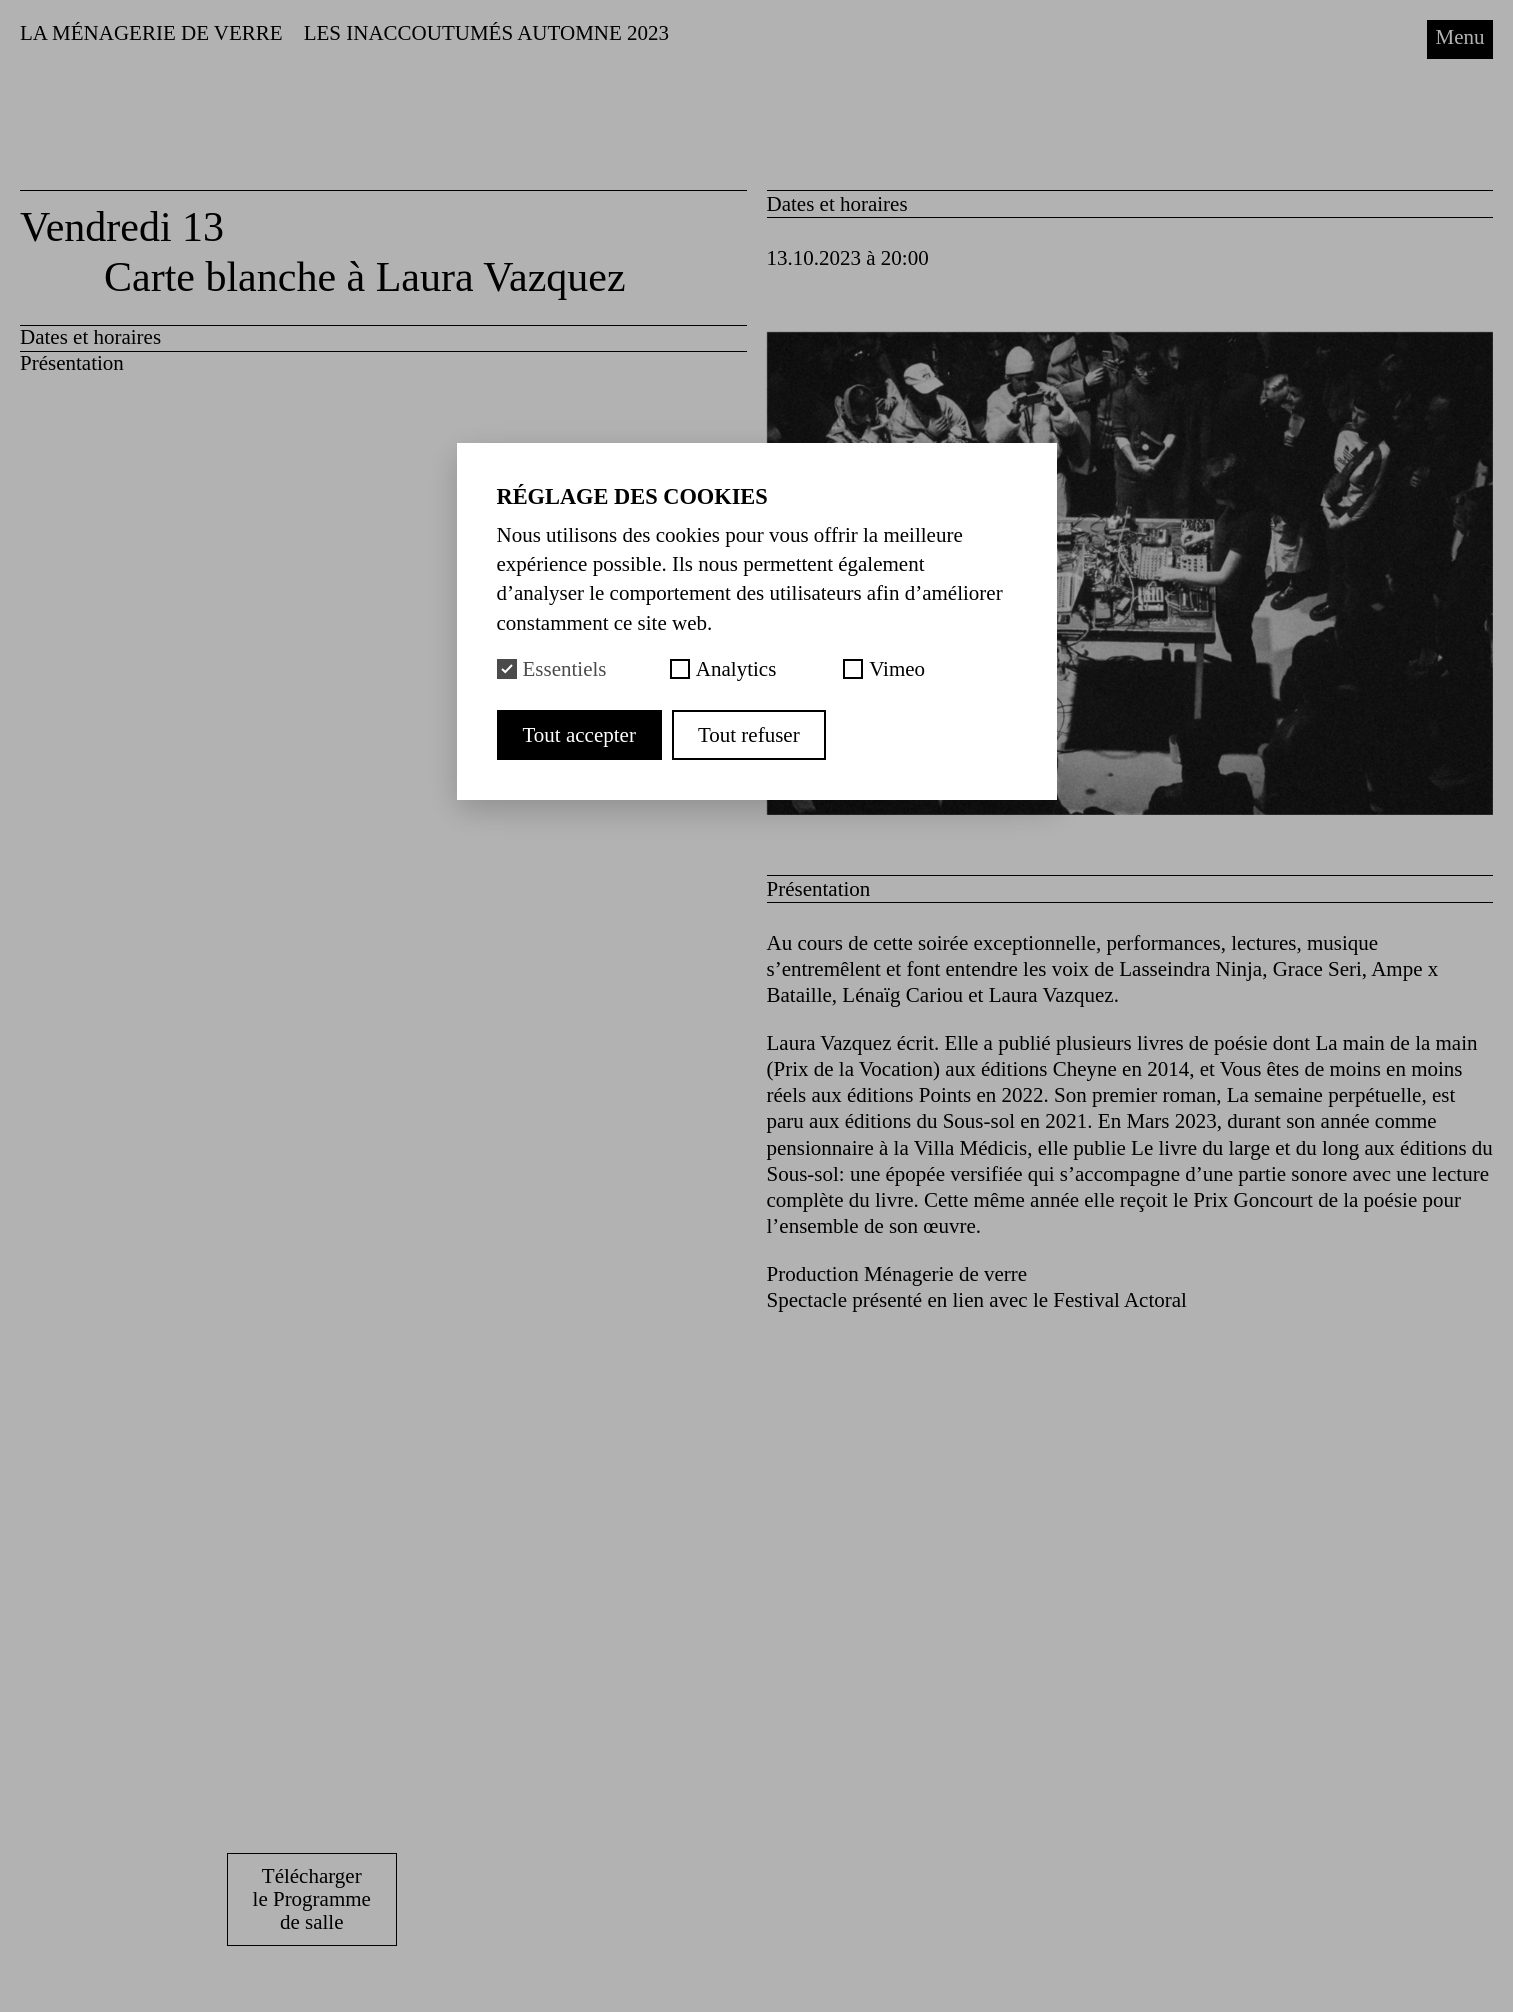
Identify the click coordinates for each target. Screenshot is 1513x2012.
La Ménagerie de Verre (151, 33)
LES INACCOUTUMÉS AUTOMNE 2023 (486, 33)
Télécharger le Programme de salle (312, 1899)
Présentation (72, 363)
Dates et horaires (90, 337)
